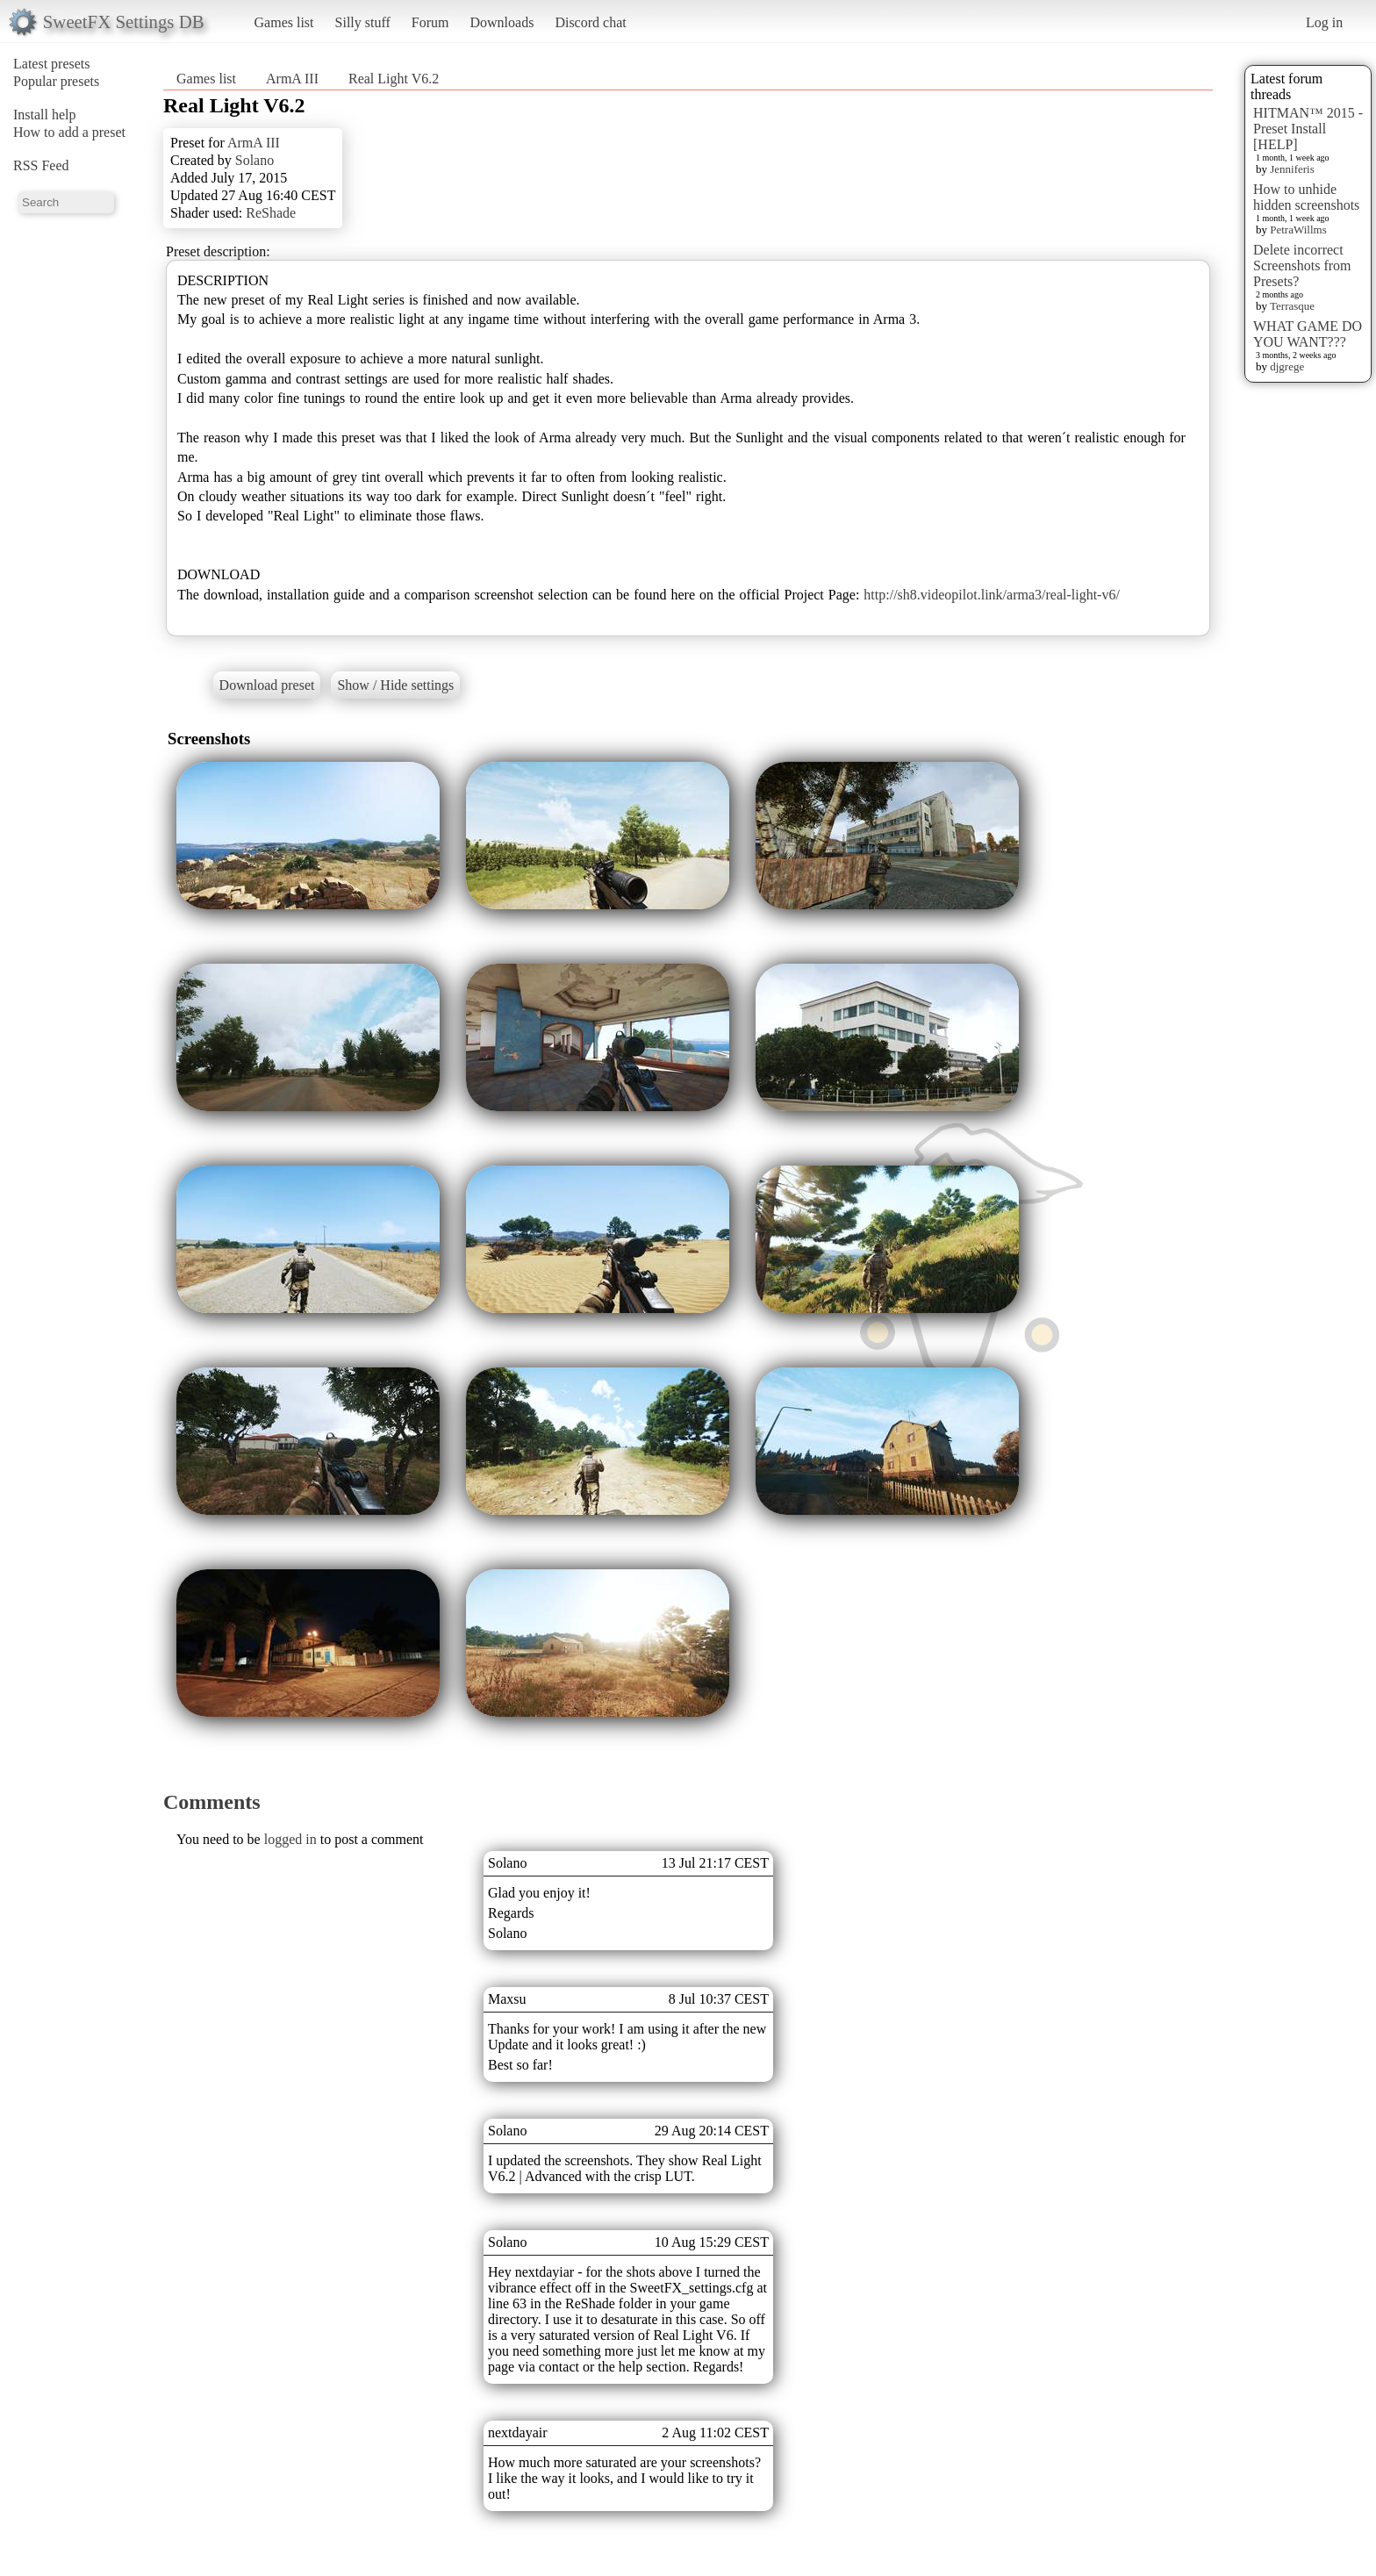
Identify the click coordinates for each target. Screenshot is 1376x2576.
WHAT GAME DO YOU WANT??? (1307, 334)
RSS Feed (41, 165)
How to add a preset (69, 132)
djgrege (1287, 366)
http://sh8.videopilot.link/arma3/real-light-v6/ (992, 594)
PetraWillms (1298, 229)
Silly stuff (363, 22)
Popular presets (56, 81)
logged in (290, 1839)
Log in (1324, 22)
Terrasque (1292, 305)
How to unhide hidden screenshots (1306, 197)
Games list (284, 22)
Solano (254, 160)
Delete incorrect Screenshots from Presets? (1302, 265)
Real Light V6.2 (393, 78)
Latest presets (51, 63)
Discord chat (590, 22)
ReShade (271, 212)
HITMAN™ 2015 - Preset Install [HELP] (1308, 128)
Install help (44, 114)
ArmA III (292, 78)
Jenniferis (1292, 169)
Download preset (267, 685)
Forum (430, 22)
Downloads (501, 22)
